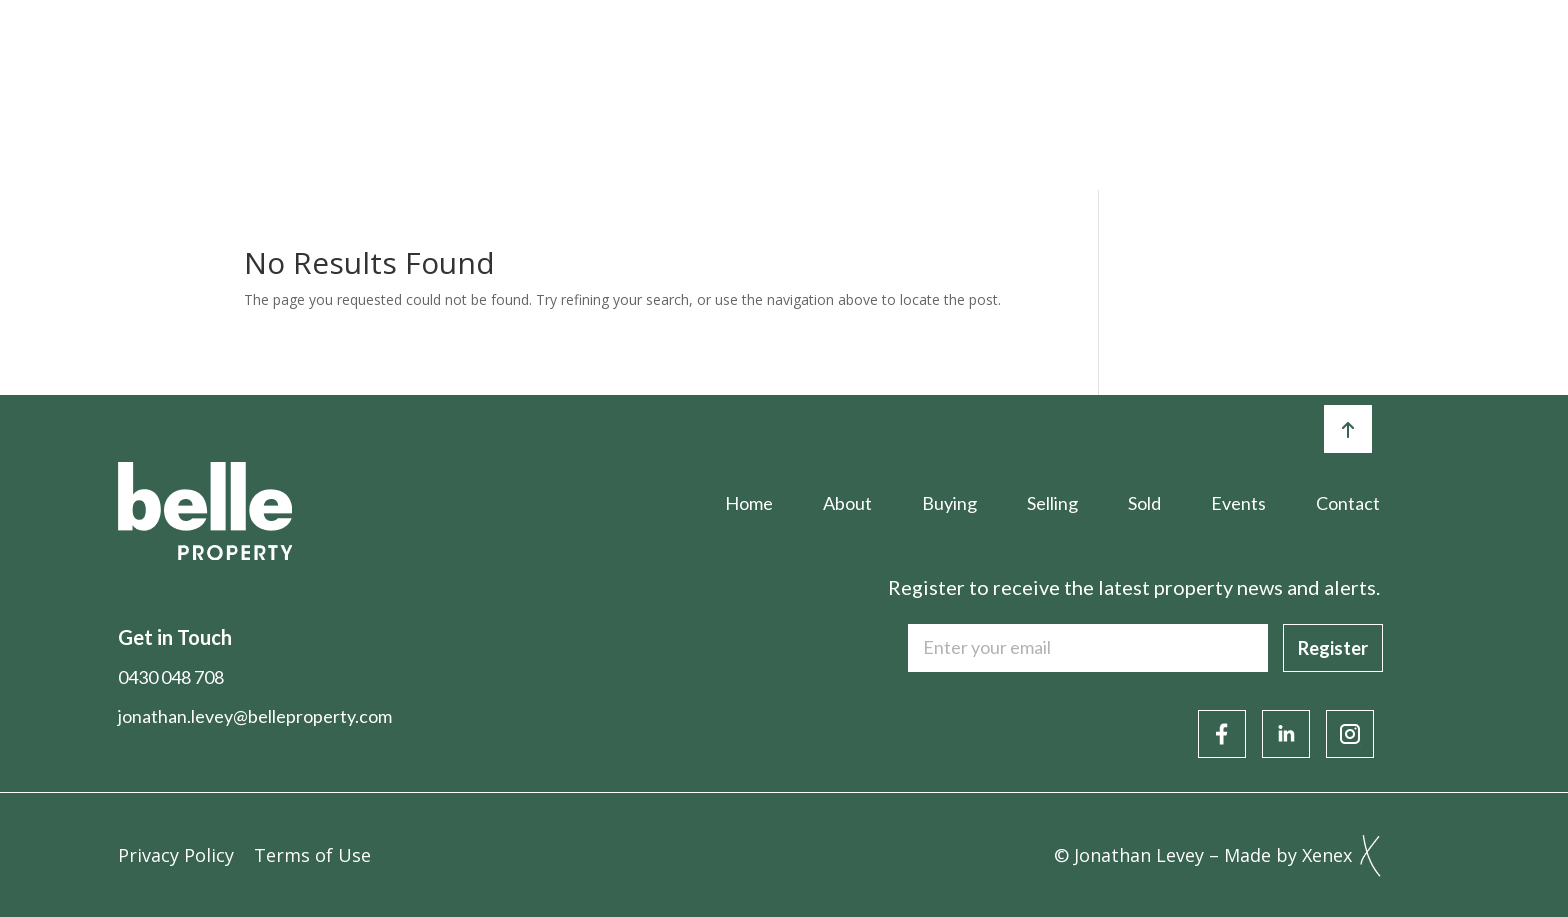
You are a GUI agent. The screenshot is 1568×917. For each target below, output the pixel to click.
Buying (701, 57)
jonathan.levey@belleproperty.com (255, 716)
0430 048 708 (171, 677)
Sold (932, 57)
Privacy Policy (176, 855)
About (581, 57)
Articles (1169, 57)
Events (1043, 57)
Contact (1411, 57)
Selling (822, 57)
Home (466, 57)
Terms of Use (312, 855)
